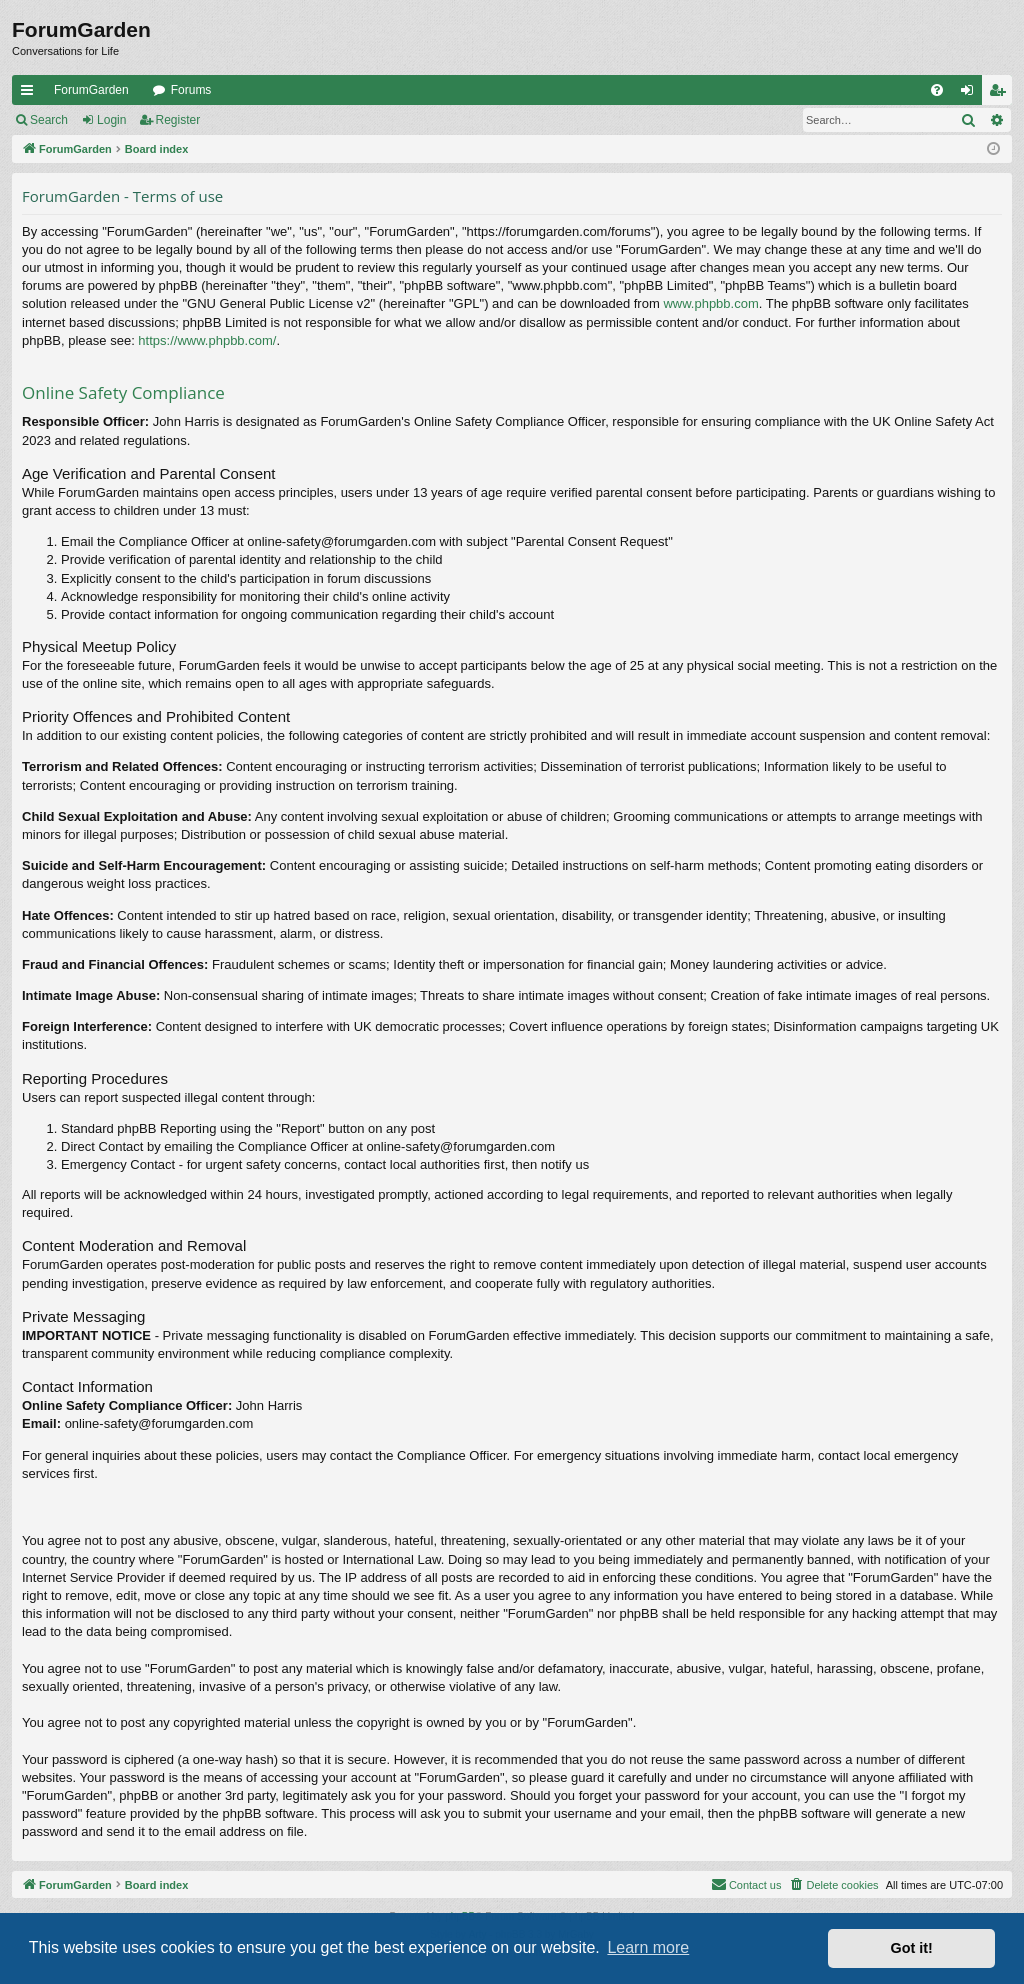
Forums (191, 90)
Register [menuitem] (1001, 94)
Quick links (31, 94)
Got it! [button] (912, 1948)
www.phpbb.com (710, 303)
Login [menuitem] (971, 94)
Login (111, 120)
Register (178, 120)
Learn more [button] (648, 1947)
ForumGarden (91, 90)
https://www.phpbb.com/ (207, 340)
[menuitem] (937, 90)
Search (49, 120)
